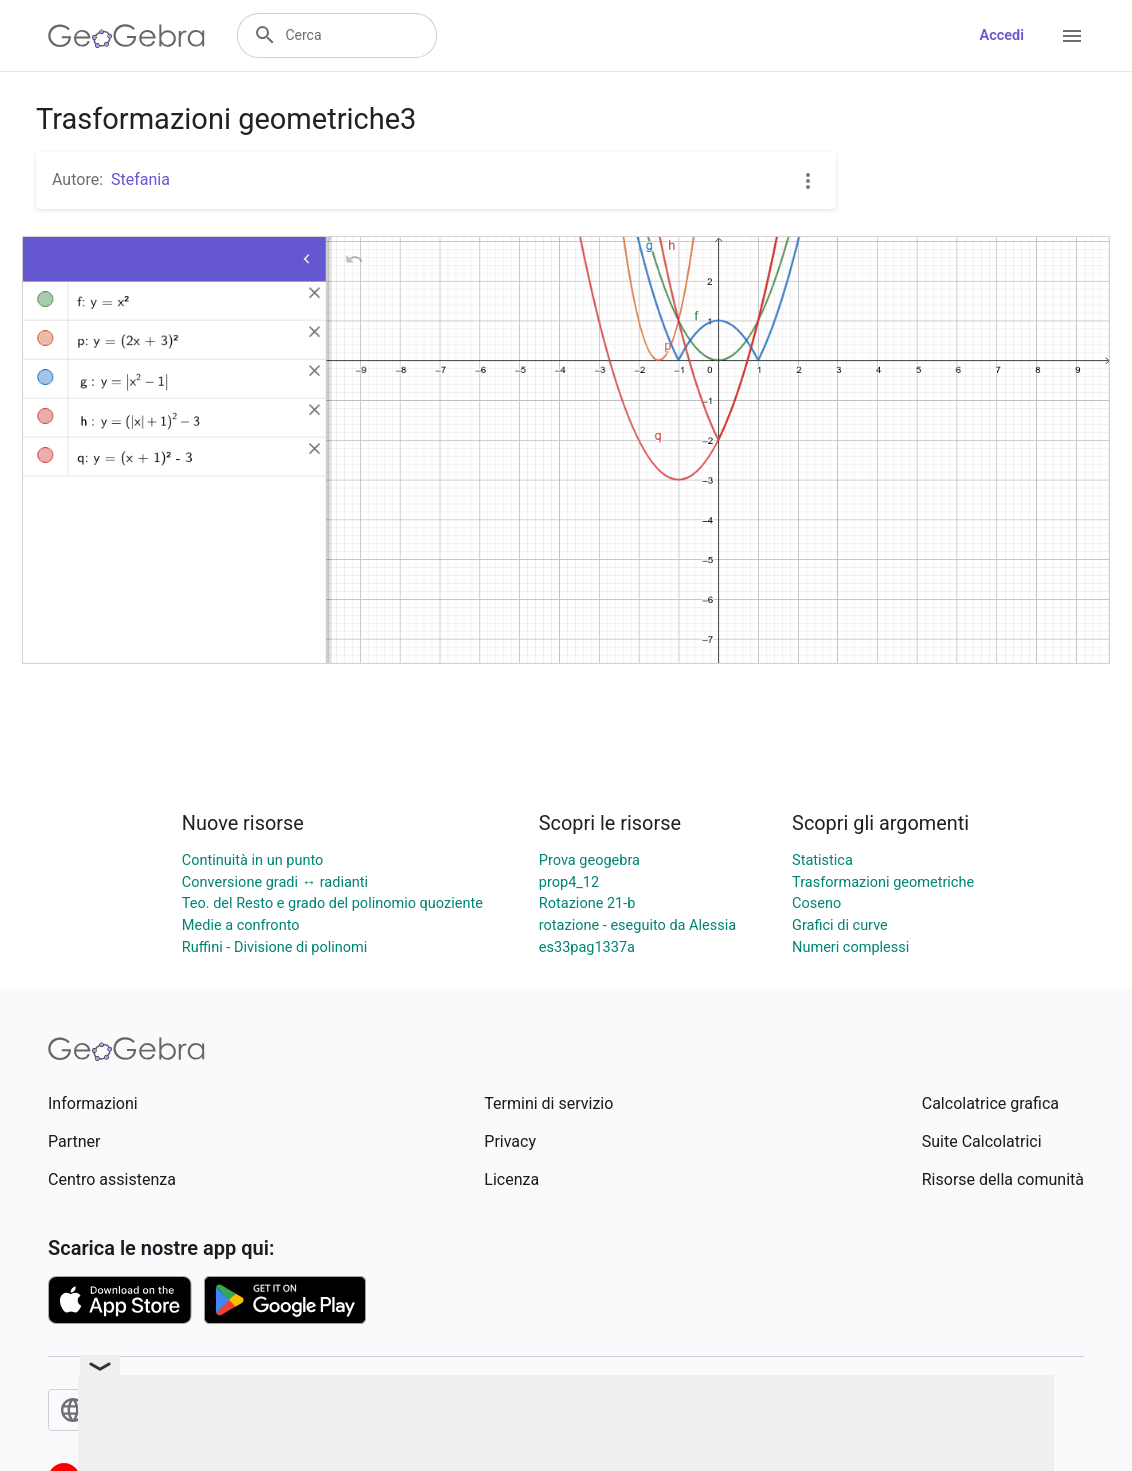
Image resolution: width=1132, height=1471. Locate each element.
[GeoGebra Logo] (126, 36)
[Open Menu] (1072, 36)
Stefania (140, 179)
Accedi (1001, 35)
